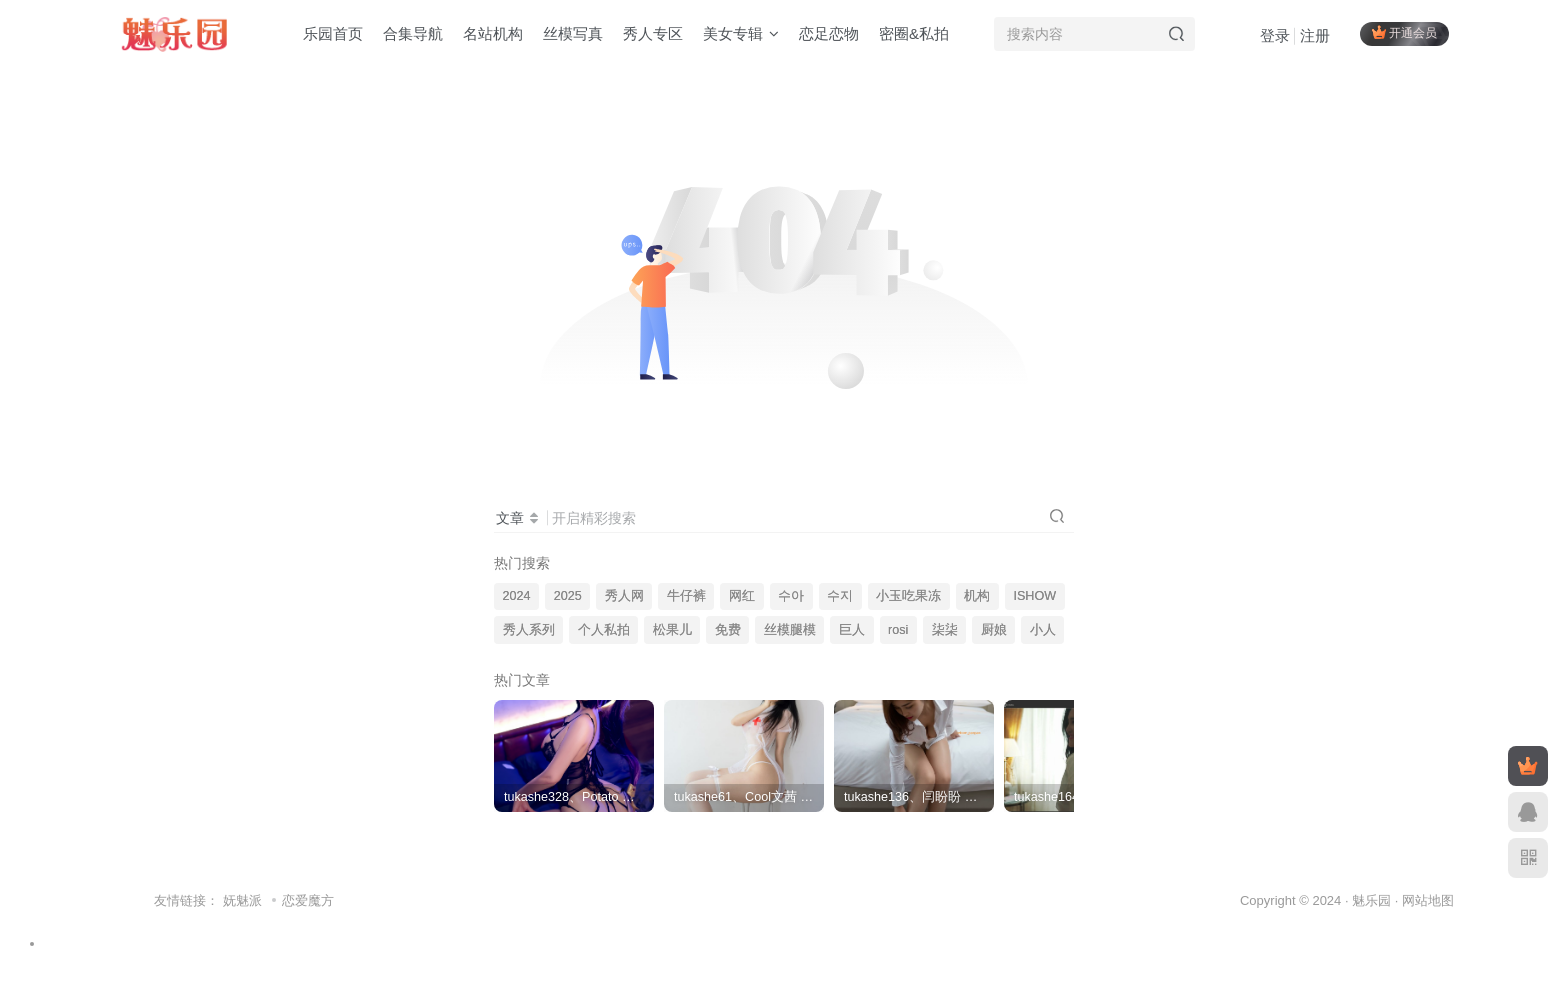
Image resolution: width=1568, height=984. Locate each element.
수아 (791, 596)
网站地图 (1428, 900)
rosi (898, 630)
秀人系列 (529, 630)
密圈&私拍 (914, 33)
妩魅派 (242, 900)
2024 (517, 596)
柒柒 (945, 630)
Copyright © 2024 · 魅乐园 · (1321, 900)
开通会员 (1404, 32)
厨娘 (994, 630)
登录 (1275, 35)
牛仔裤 (686, 596)
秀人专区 (653, 33)
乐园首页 (333, 33)
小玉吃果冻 (908, 596)
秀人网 (624, 596)
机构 (977, 596)
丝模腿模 (790, 630)
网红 (742, 596)
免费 (728, 630)
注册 (1315, 35)
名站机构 (493, 33)
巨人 (852, 630)
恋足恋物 (829, 33)
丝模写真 (573, 33)
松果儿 (672, 630)
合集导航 (413, 33)
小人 (1043, 630)
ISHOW (1034, 596)
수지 (840, 596)
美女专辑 (741, 33)
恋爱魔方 (308, 900)
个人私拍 (604, 630)
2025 (568, 596)
